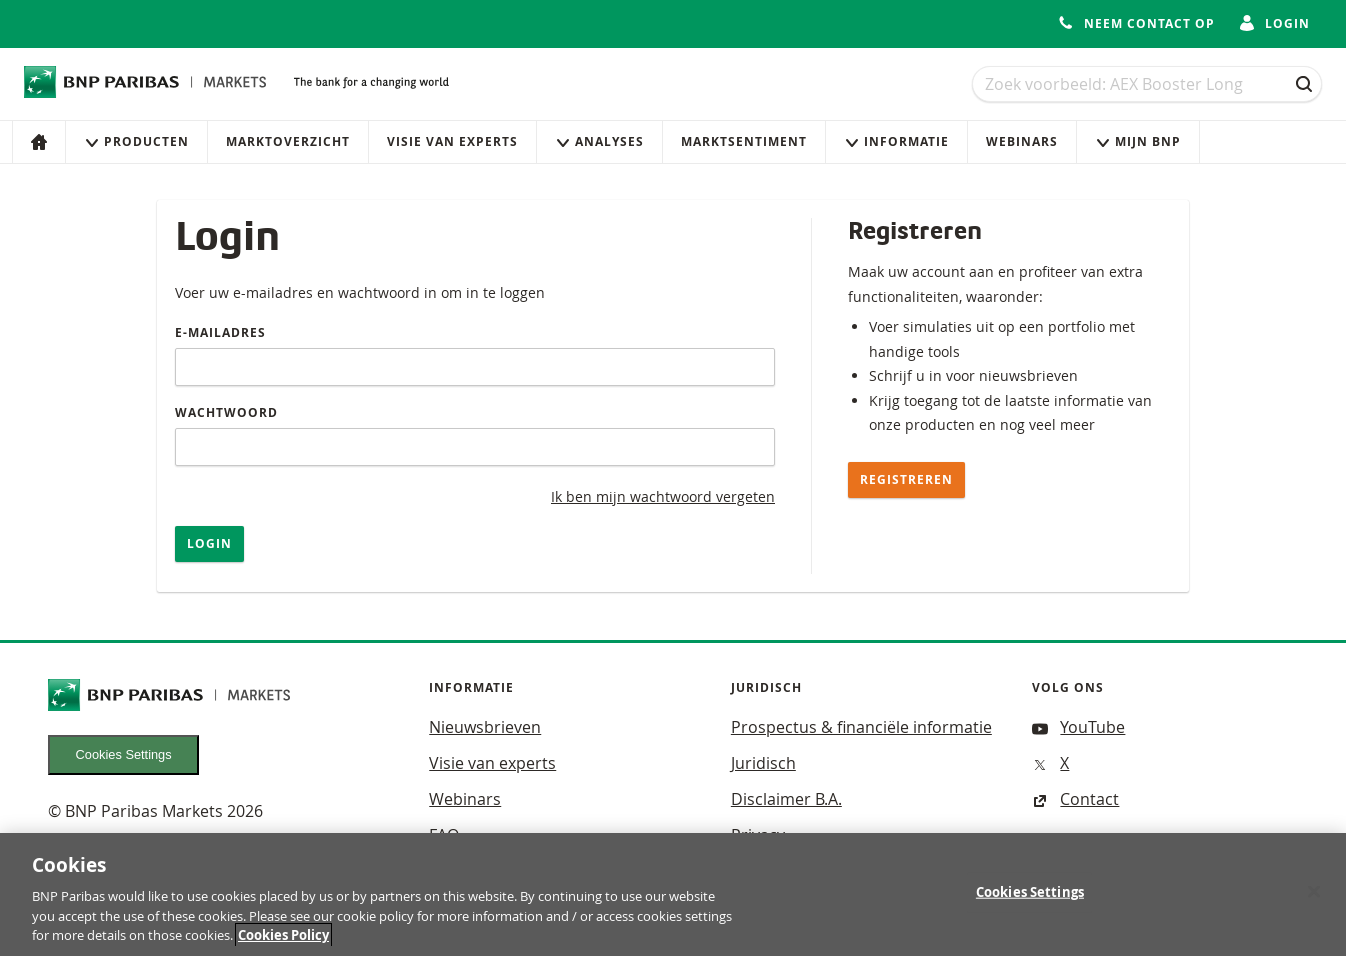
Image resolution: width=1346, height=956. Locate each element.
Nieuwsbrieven (485, 727)
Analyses (599, 141)
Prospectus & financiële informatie (861, 727)
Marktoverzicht (288, 141)
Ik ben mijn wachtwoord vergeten (663, 496)
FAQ (444, 835)
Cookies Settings (124, 754)
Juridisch (763, 763)
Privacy (758, 835)
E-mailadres (220, 332)
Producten (136, 141)
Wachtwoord (226, 412)
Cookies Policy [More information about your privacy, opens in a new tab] (283, 946)
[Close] (1314, 902)
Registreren (906, 479)
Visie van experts (452, 141)
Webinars (1022, 141)
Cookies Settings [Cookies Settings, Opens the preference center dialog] (1030, 902)
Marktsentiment (744, 141)
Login (209, 543)
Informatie (896, 141)
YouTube (1078, 727)
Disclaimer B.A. (786, 799)
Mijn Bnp (1138, 141)
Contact (1075, 799)
